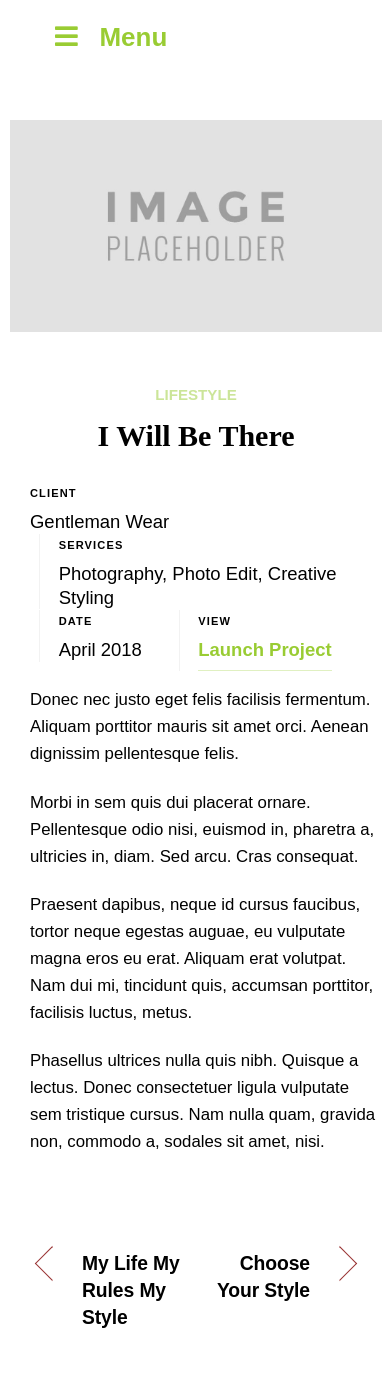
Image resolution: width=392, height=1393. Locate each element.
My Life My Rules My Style (131, 1290)
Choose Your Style (263, 1277)
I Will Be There (196, 435)
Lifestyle (195, 394)
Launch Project (264, 649)
